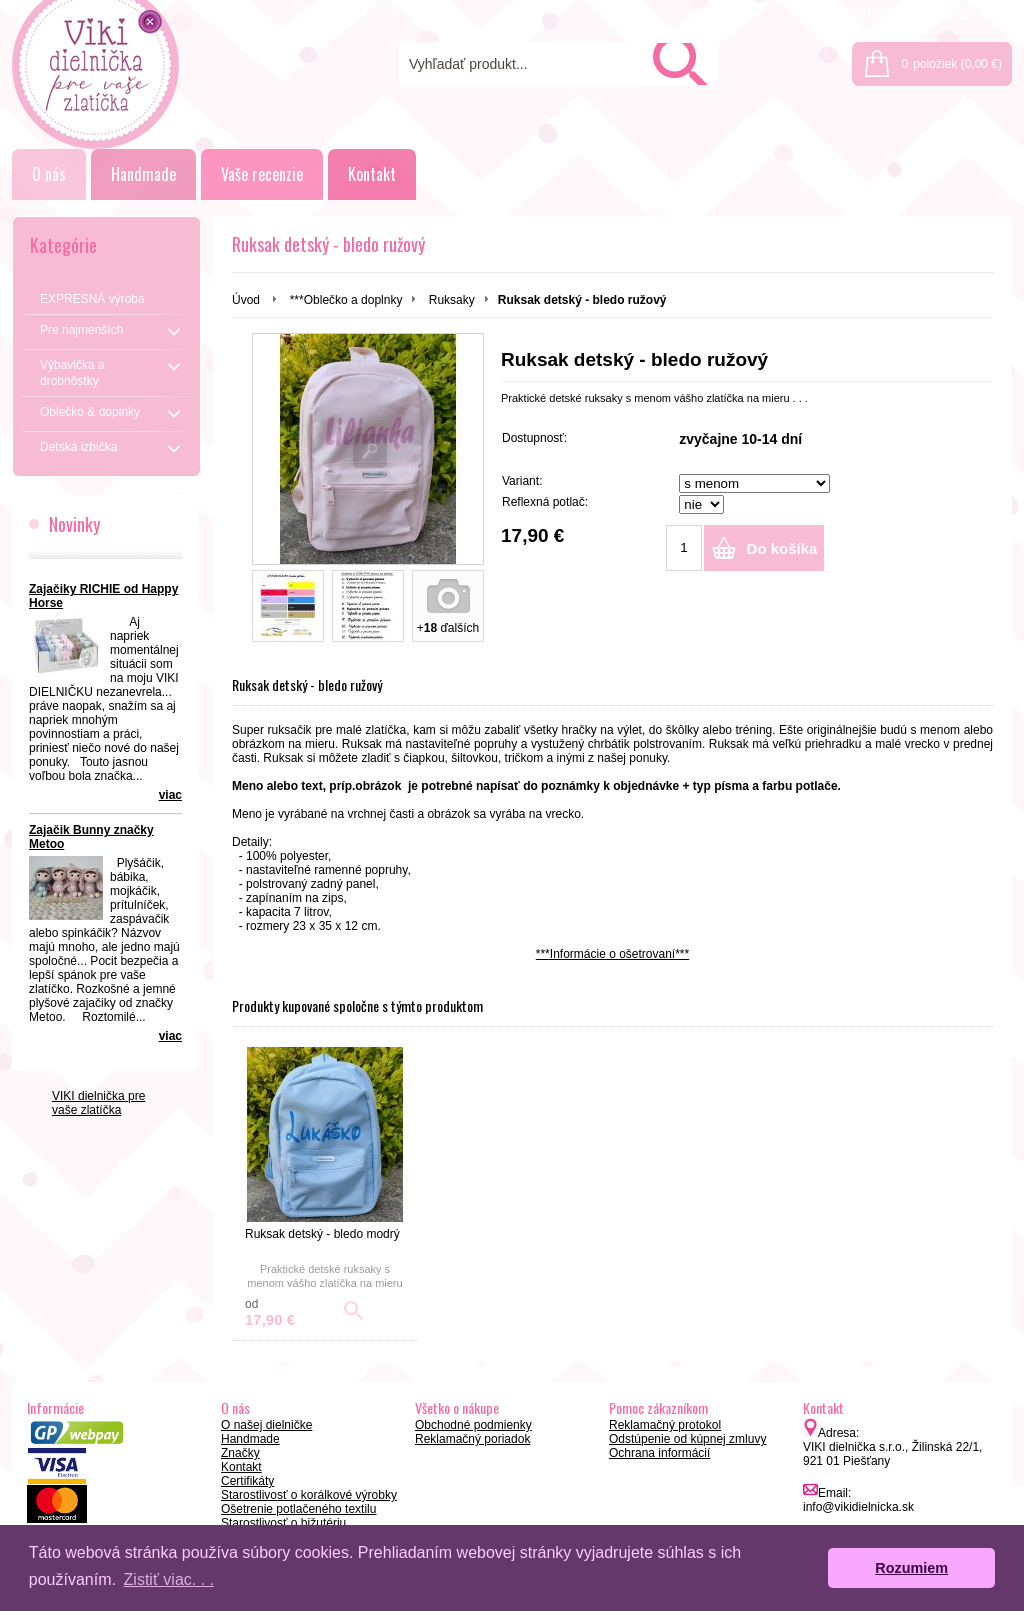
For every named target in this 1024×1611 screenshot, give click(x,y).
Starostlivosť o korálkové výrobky (309, 1495)
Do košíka (782, 548)
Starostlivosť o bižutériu (283, 1523)
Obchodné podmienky (473, 1425)
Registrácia (969, 12)
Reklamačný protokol (665, 1425)
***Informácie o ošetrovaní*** (612, 954)
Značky (240, 1453)
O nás (49, 174)
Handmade (143, 174)
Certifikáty (247, 1481)
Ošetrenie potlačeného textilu (298, 1509)
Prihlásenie (880, 12)
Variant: (522, 481)
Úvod (246, 300)
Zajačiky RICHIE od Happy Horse (103, 596)
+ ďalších (448, 628)
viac (170, 795)
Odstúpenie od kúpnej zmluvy (687, 1439)
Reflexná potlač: (545, 502)
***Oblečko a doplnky (346, 300)
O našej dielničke (266, 1425)
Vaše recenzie (262, 174)
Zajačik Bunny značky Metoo (91, 837)
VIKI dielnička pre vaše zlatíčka (98, 1103)
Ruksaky (452, 300)
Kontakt (372, 174)
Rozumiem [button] (911, 1568)
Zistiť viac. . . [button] (169, 1579)
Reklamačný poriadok (472, 1439)
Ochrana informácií (659, 1453)
